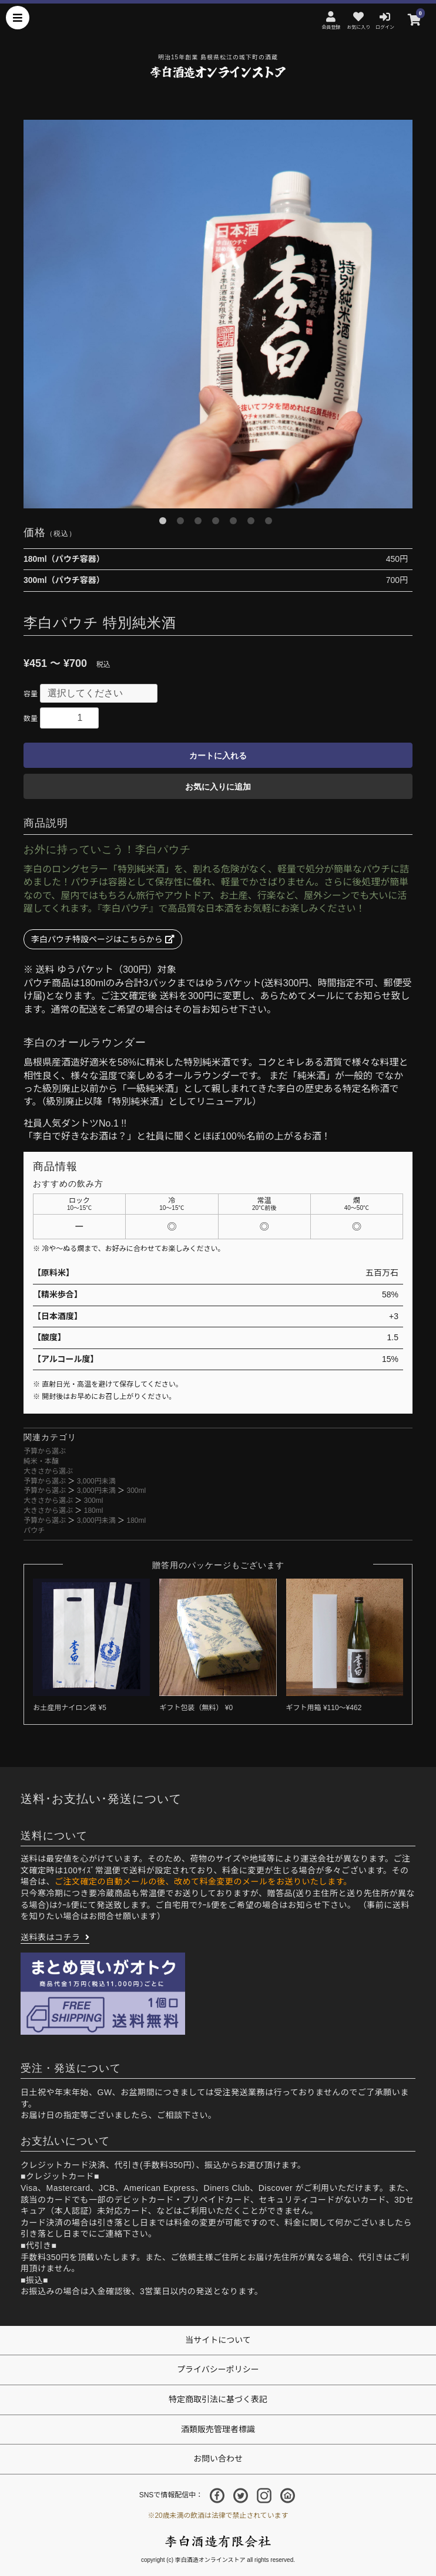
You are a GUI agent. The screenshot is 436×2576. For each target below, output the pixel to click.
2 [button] (183, 523)
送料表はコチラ (51, 1937)
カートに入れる (218, 755)
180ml (93, 1510)
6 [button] (253, 523)
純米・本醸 (41, 1461)
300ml (136, 1490)
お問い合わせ (218, 2458)
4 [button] (218, 523)
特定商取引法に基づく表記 (218, 2399)
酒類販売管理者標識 (218, 2429)
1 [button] (165, 523)
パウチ (34, 1530)
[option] (218, 314)
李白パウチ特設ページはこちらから (103, 939)
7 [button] (271, 523)
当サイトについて (218, 2340)
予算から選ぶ (45, 1451)
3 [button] (200, 523)
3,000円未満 (96, 1481)
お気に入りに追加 (218, 786)
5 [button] (236, 523)
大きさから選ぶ (48, 1471)
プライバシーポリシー (218, 2369)
